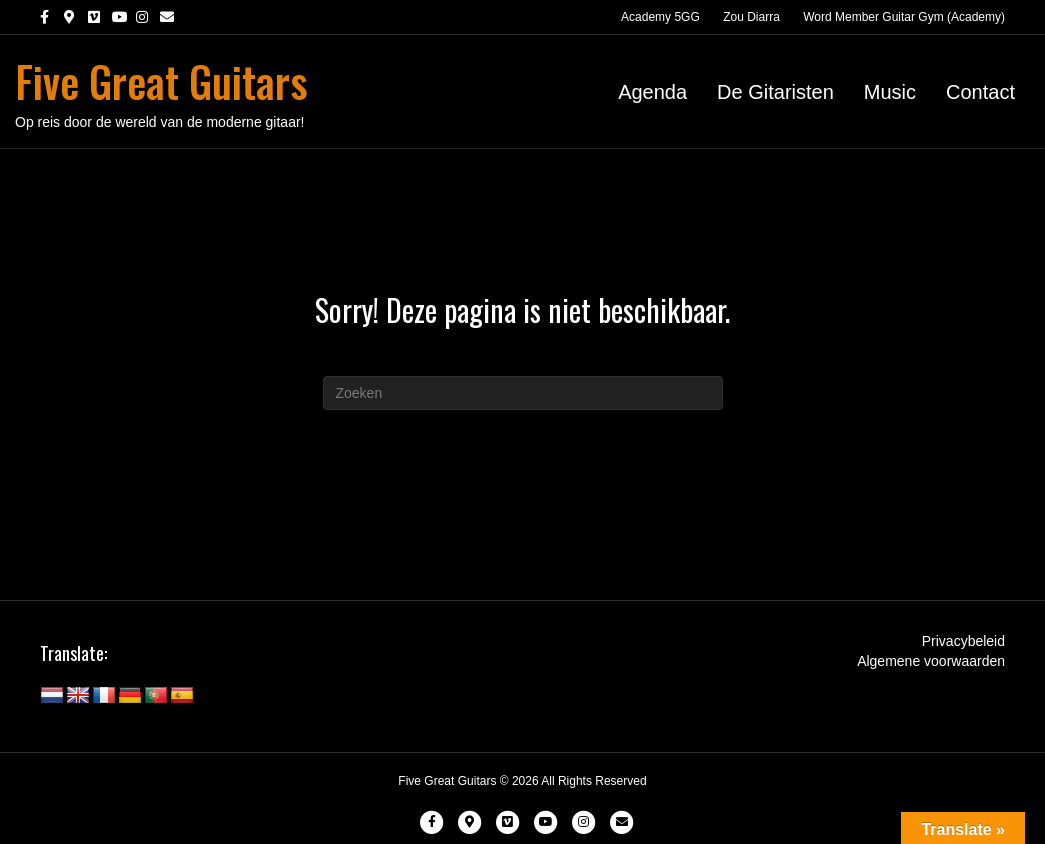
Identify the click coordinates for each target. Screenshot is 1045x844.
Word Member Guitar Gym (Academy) (904, 17)
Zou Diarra (751, 17)
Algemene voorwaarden (931, 661)
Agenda (652, 92)
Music (890, 92)
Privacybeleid (963, 641)
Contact (980, 92)
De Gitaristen (775, 92)
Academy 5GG (660, 17)
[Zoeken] (523, 393)
